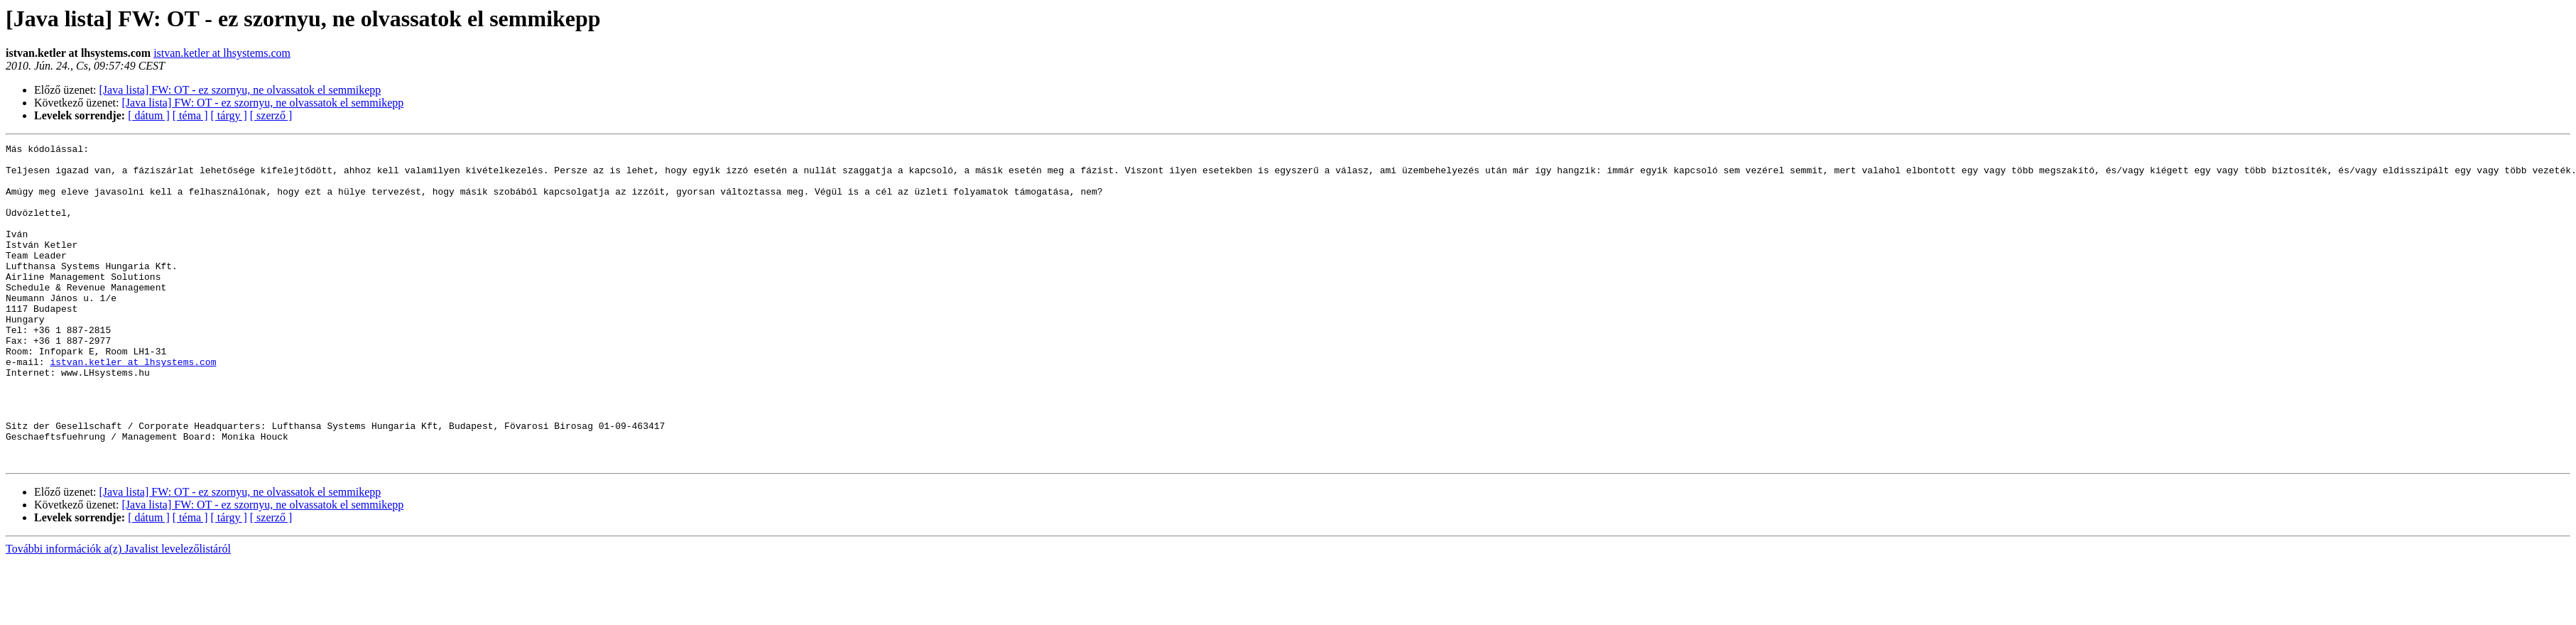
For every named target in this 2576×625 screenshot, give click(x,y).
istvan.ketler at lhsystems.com (221, 53)
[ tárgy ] (229, 115)
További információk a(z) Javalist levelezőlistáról (118, 613)
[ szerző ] (271, 115)
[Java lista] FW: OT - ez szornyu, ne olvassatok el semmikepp (240, 90)
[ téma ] (190, 115)
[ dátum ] (149, 115)
